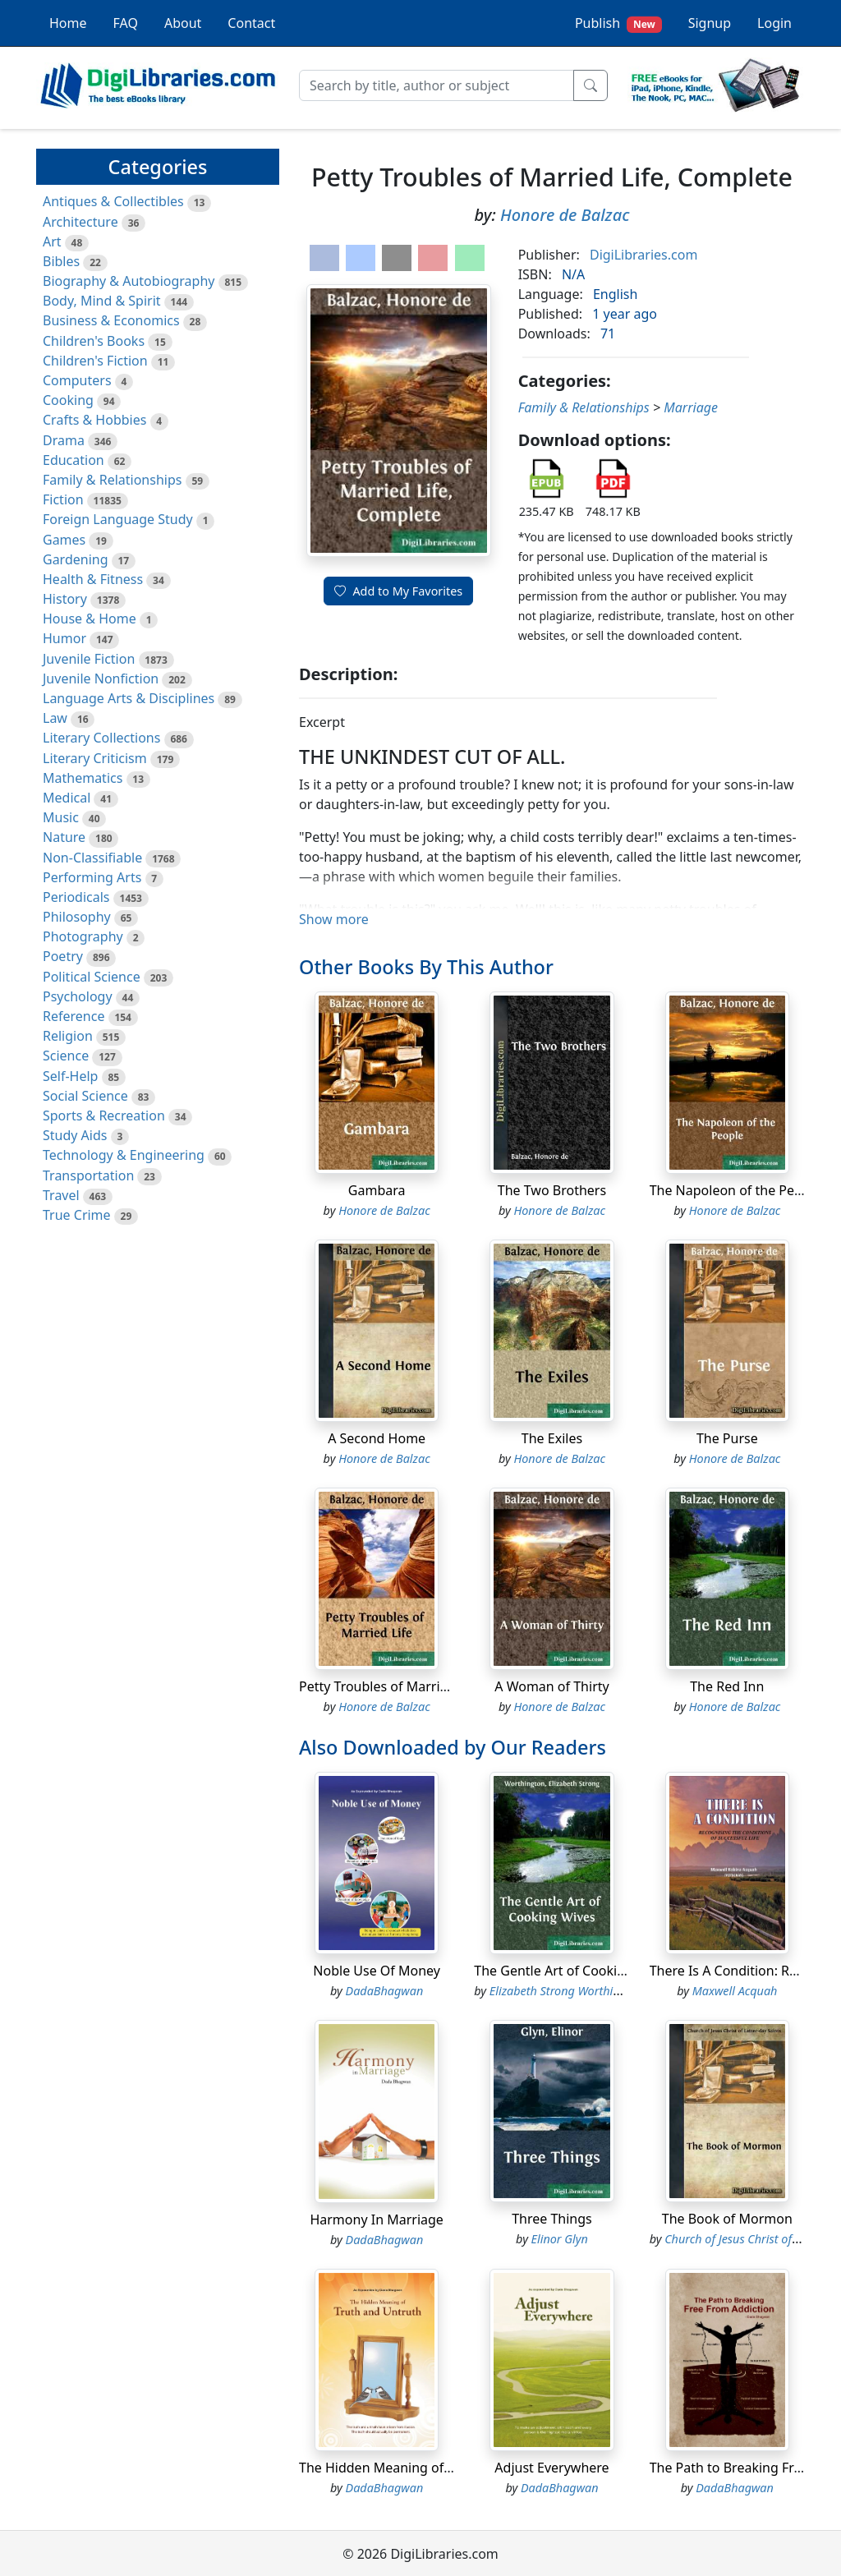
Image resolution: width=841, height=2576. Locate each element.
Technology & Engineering (124, 1155)
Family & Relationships (112, 480)
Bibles (61, 261)
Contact (251, 23)
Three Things (552, 2219)
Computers (77, 380)
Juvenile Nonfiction (101, 678)
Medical (66, 798)
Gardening (75, 559)
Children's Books (94, 341)
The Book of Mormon (727, 2219)
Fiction (63, 499)
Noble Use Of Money (376, 1971)
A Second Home (376, 1438)
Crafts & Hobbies (94, 420)
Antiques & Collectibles (113, 201)
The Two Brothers (552, 1190)
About (182, 23)
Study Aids (75, 1135)
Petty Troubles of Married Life (390, 1686)
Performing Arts (92, 877)
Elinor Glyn (559, 2239)
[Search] (436, 85)
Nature (64, 837)
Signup (709, 23)
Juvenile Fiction (89, 659)
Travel (61, 1195)
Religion (68, 1036)
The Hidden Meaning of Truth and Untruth (429, 2468)
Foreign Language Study (118, 519)
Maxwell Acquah (735, 1991)
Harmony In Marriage (376, 2219)
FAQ (125, 23)
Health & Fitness (93, 579)
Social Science (85, 1096)
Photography (83, 936)
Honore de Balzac (564, 215)
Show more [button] (334, 919)
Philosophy (77, 917)
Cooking (68, 400)
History (65, 599)
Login (774, 23)
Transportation (88, 1175)
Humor (64, 638)
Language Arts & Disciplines (128, 698)
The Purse (727, 1438)
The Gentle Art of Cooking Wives (573, 1971)
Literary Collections (101, 738)
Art (52, 241)
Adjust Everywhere (551, 2468)
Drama (64, 440)
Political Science (91, 977)
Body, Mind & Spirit (102, 301)
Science (66, 1055)
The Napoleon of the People (735, 1190)
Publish (618, 23)
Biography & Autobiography (128, 281)
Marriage (691, 407)
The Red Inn (727, 1686)
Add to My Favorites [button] (398, 591)
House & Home (89, 619)
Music (61, 817)
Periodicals (76, 897)
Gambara (377, 1190)
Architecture (80, 222)
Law (55, 718)
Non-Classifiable (92, 858)
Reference (73, 1016)
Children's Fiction (95, 361)
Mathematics (82, 778)
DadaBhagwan (385, 1991)
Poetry (63, 956)
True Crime (77, 1215)
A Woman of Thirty (551, 1686)
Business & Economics (111, 320)
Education (73, 460)
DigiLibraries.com (643, 255)
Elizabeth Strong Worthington (566, 1991)
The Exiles (552, 1438)
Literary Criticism (95, 758)
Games (64, 540)
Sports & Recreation (104, 1115)
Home (68, 23)
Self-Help (70, 1076)
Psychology (78, 996)
